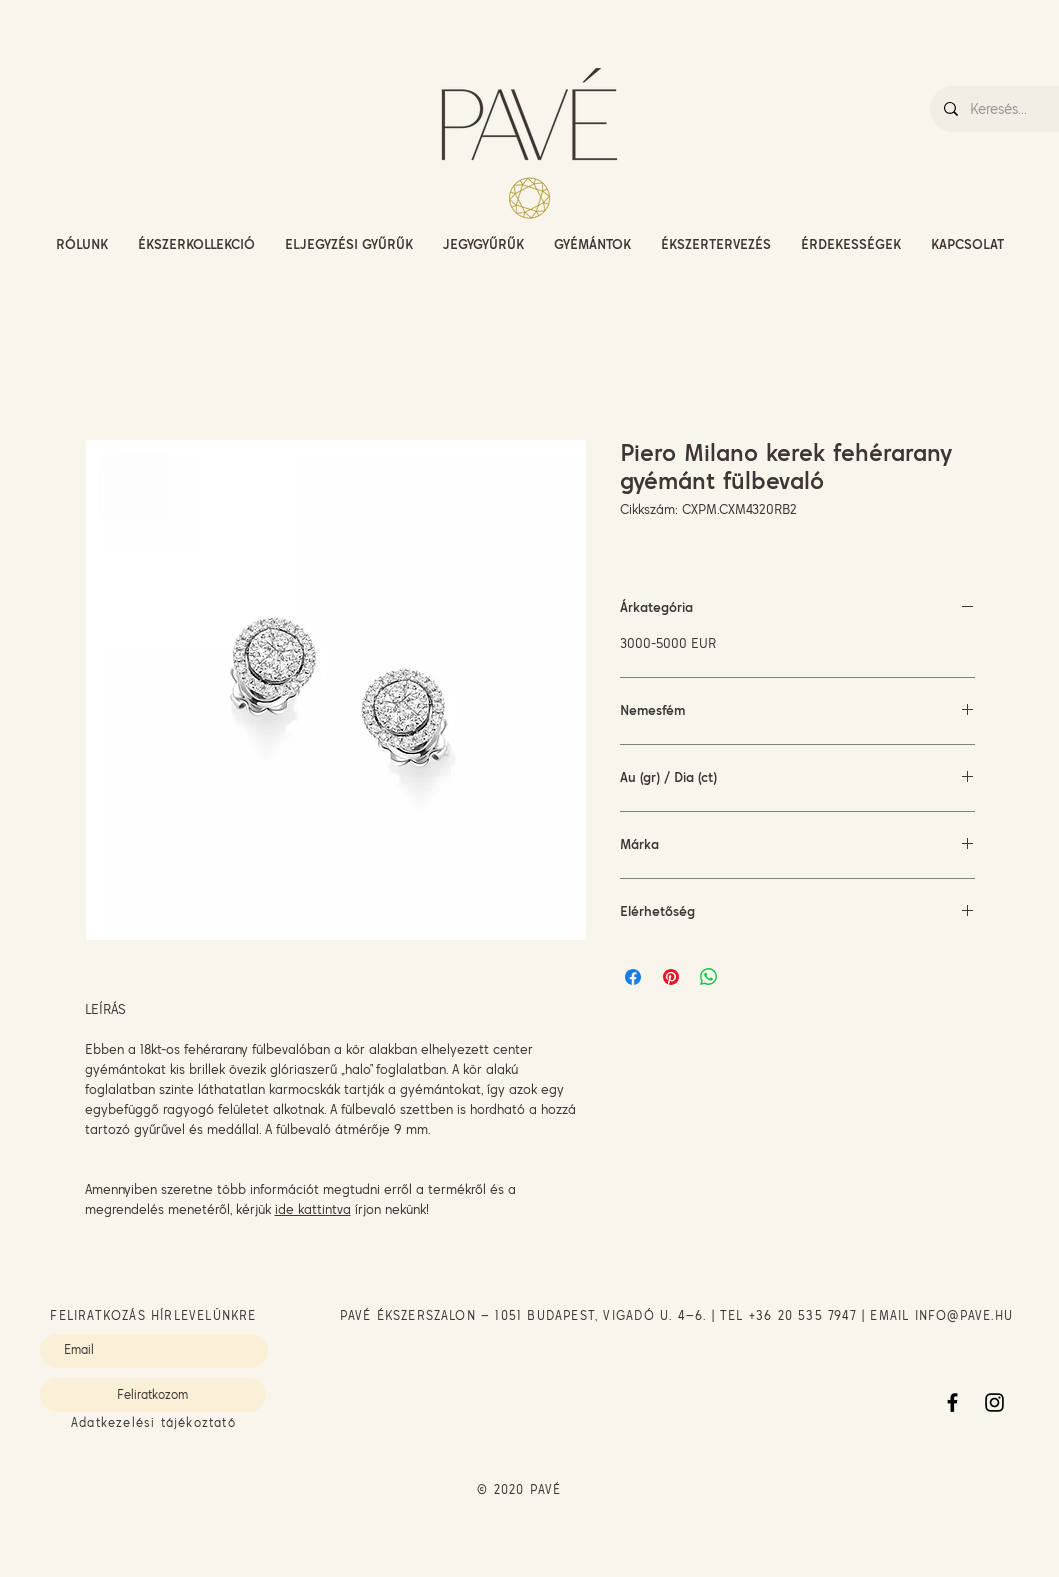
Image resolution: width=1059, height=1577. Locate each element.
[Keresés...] (1013, 109)
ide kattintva (313, 1209)
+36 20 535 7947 (803, 1315)
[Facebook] (952, 1402)
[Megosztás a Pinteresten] (671, 977)
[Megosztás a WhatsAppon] (709, 977)
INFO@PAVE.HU (964, 1315)
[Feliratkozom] (153, 1395)
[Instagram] (994, 1402)
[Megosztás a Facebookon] (633, 977)
